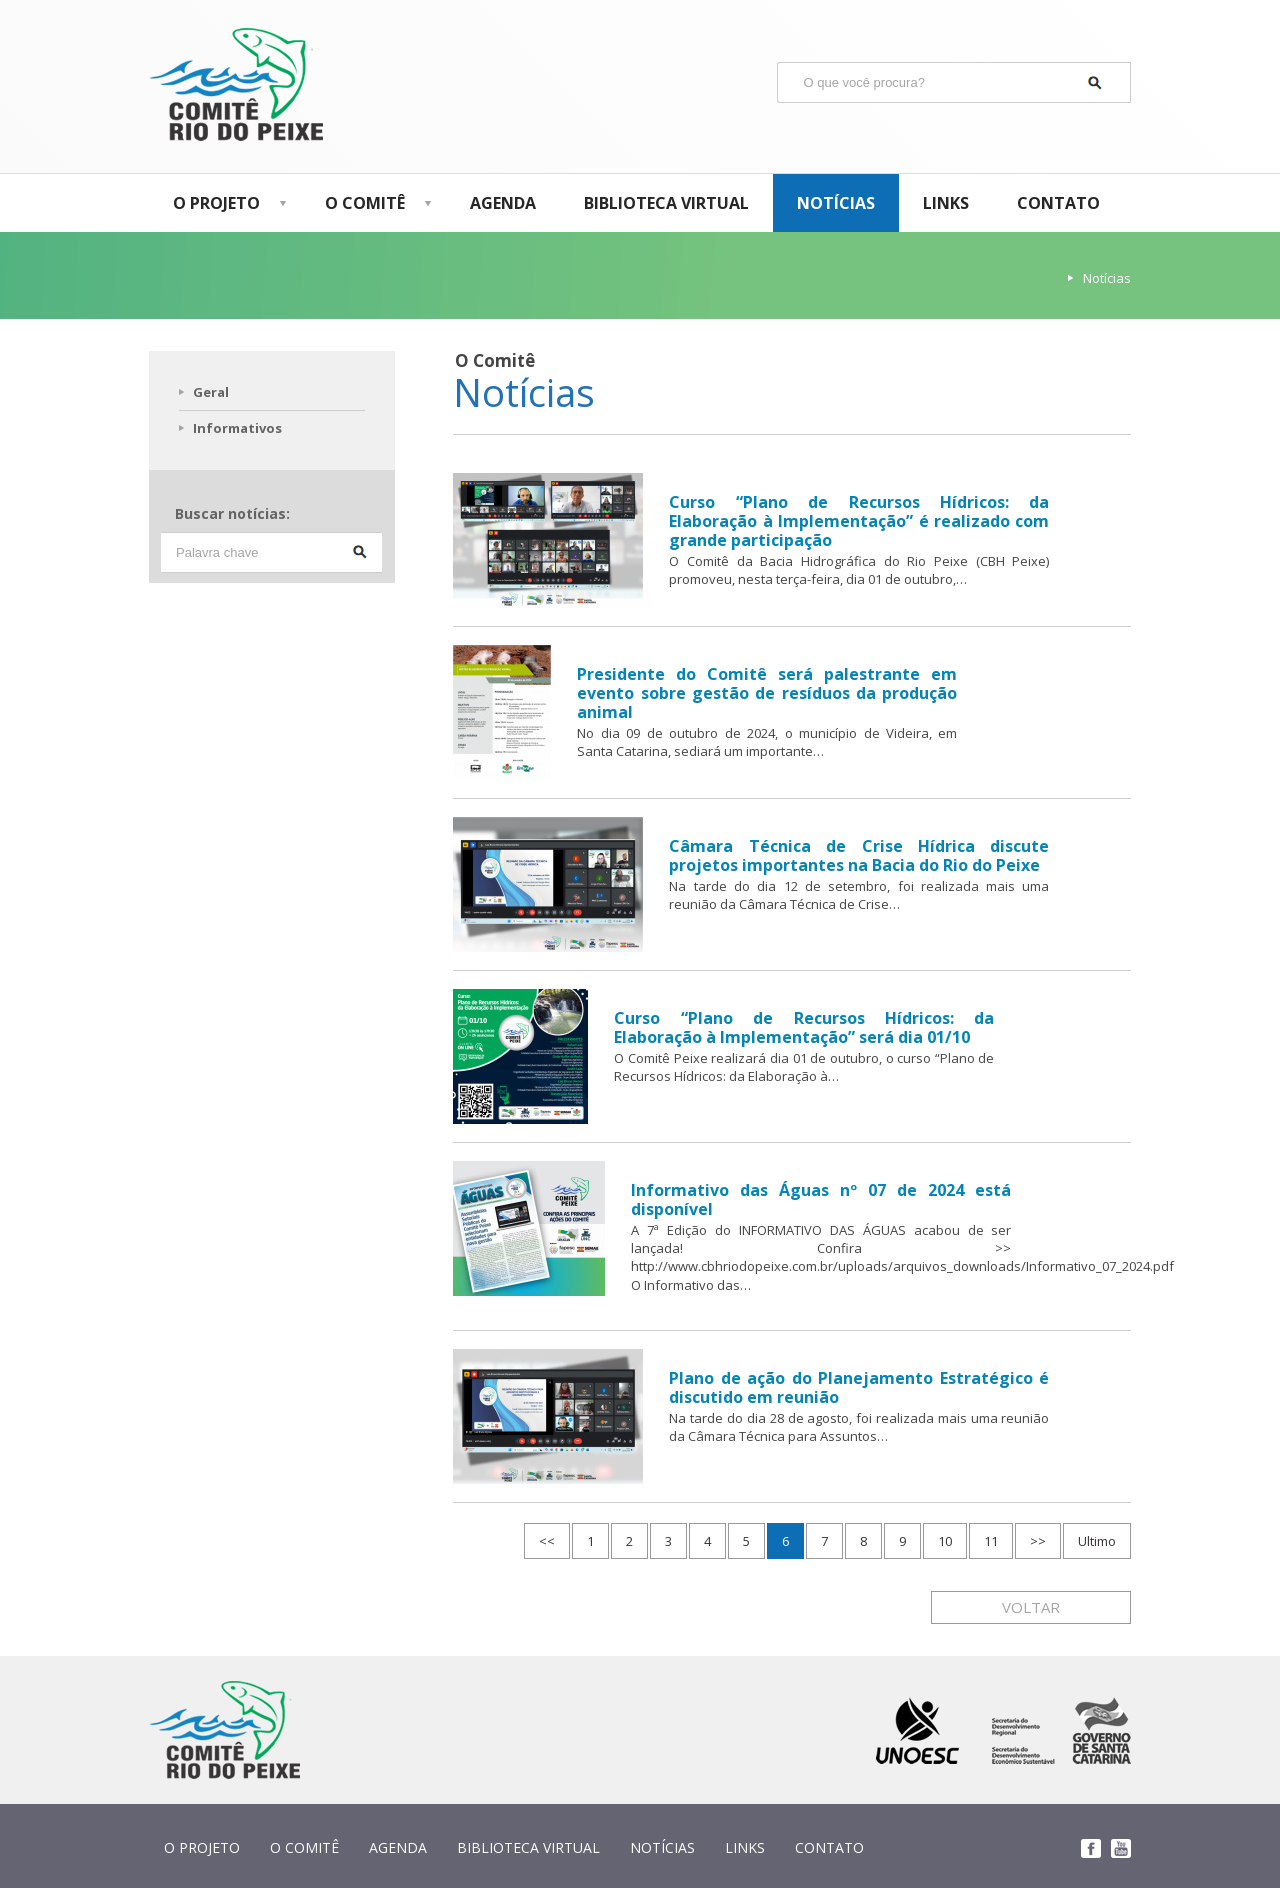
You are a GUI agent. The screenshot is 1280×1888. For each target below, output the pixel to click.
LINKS (946, 203)
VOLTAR (1031, 1607)
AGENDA (503, 203)
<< (547, 1541)
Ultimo (1097, 1541)
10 (945, 1541)
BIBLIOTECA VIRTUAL (666, 203)
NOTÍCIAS (836, 203)
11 (991, 1541)
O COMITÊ (373, 203)
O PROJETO (225, 203)
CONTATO (1058, 203)
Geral (211, 392)
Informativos (237, 428)
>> (1038, 1541)
